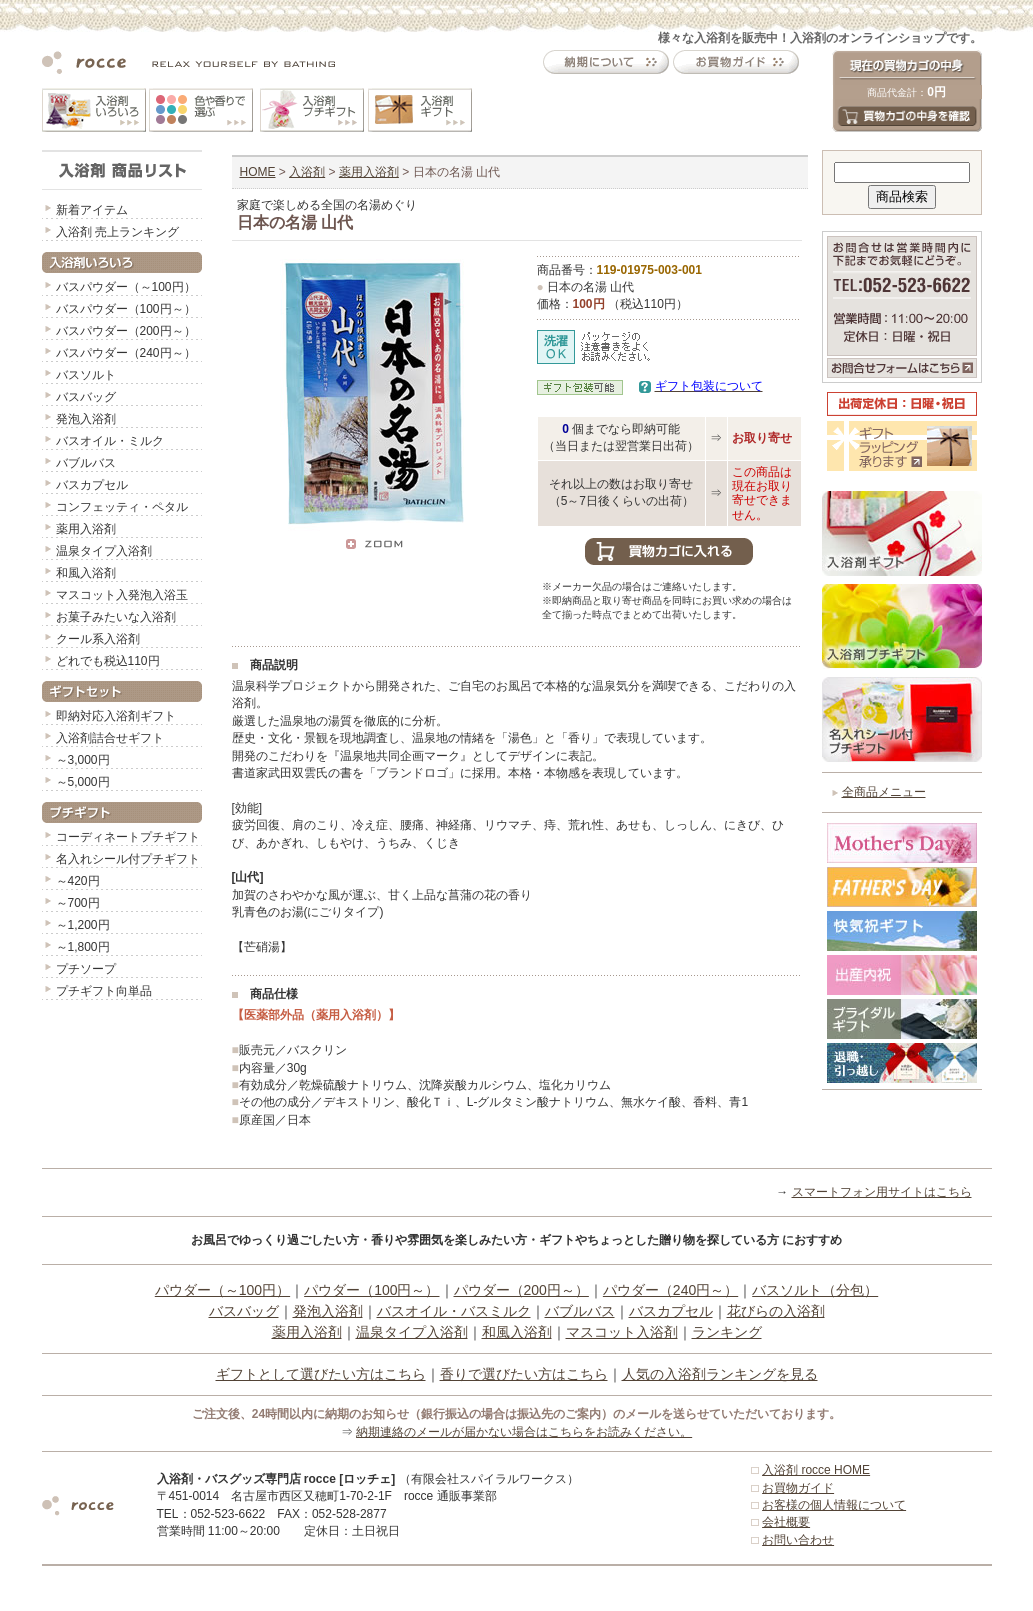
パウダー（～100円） (222, 1290)
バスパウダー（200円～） (126, 331)
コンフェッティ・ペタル (122, 507)
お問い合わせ (798, 1540)
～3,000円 (83, 760)
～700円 (78, 903)
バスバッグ (86, 397)
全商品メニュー (884, 792)
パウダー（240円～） (670, 1290)
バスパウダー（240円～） (126, 353)
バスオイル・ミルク (110, 441)
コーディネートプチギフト (128, 837)
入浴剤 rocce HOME (816, 1470)
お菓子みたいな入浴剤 (116, 617)
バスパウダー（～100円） (126, 287)
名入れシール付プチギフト (128, 859)
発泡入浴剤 (86, 419)
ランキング (727, 1332)
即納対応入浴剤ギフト (116, 716)
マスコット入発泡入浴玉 (122, 595)
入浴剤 (307, 172)
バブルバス (86, 463)
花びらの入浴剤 (776, 1311)
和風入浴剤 (86, 573)
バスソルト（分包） (815, 1290)
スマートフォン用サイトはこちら (882, 1192)
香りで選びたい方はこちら (524, 1374)
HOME (258, 172)
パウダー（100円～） (371, 1290)
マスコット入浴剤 (622, 1332)
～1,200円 (83, 925)
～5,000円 (83, 782)
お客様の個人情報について (834, 1505)
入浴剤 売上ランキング (117, 232)
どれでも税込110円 (108, 661)
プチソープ (86, 969)
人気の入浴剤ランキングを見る (720, 1374)
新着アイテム (92, 210)
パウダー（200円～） (521, 1290)
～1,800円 (83, 947)
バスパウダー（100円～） (126, 309)
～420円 (78, 881)
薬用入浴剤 (86, 529)
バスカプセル (92, 485)
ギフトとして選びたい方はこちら (321, 1374)
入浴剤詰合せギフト (110, 738)
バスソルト (86, 375)
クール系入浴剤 (98, 639)
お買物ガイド (798, 1488)
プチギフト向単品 (104, 991)
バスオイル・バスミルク (454, 1311)
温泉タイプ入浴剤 (104, 551)
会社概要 (786, 1522)
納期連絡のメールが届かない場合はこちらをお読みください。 (524, 1432)
